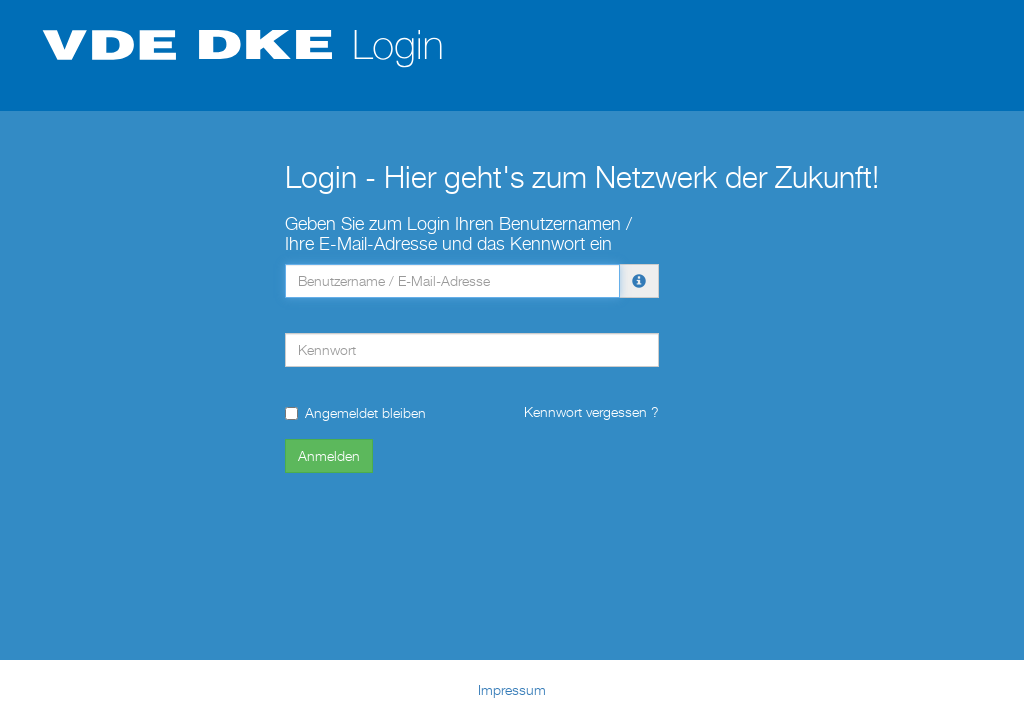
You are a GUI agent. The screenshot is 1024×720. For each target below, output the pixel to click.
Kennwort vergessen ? (591, 411)
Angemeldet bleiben (355, 412)
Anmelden (329, 455)
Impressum (512, 689)
